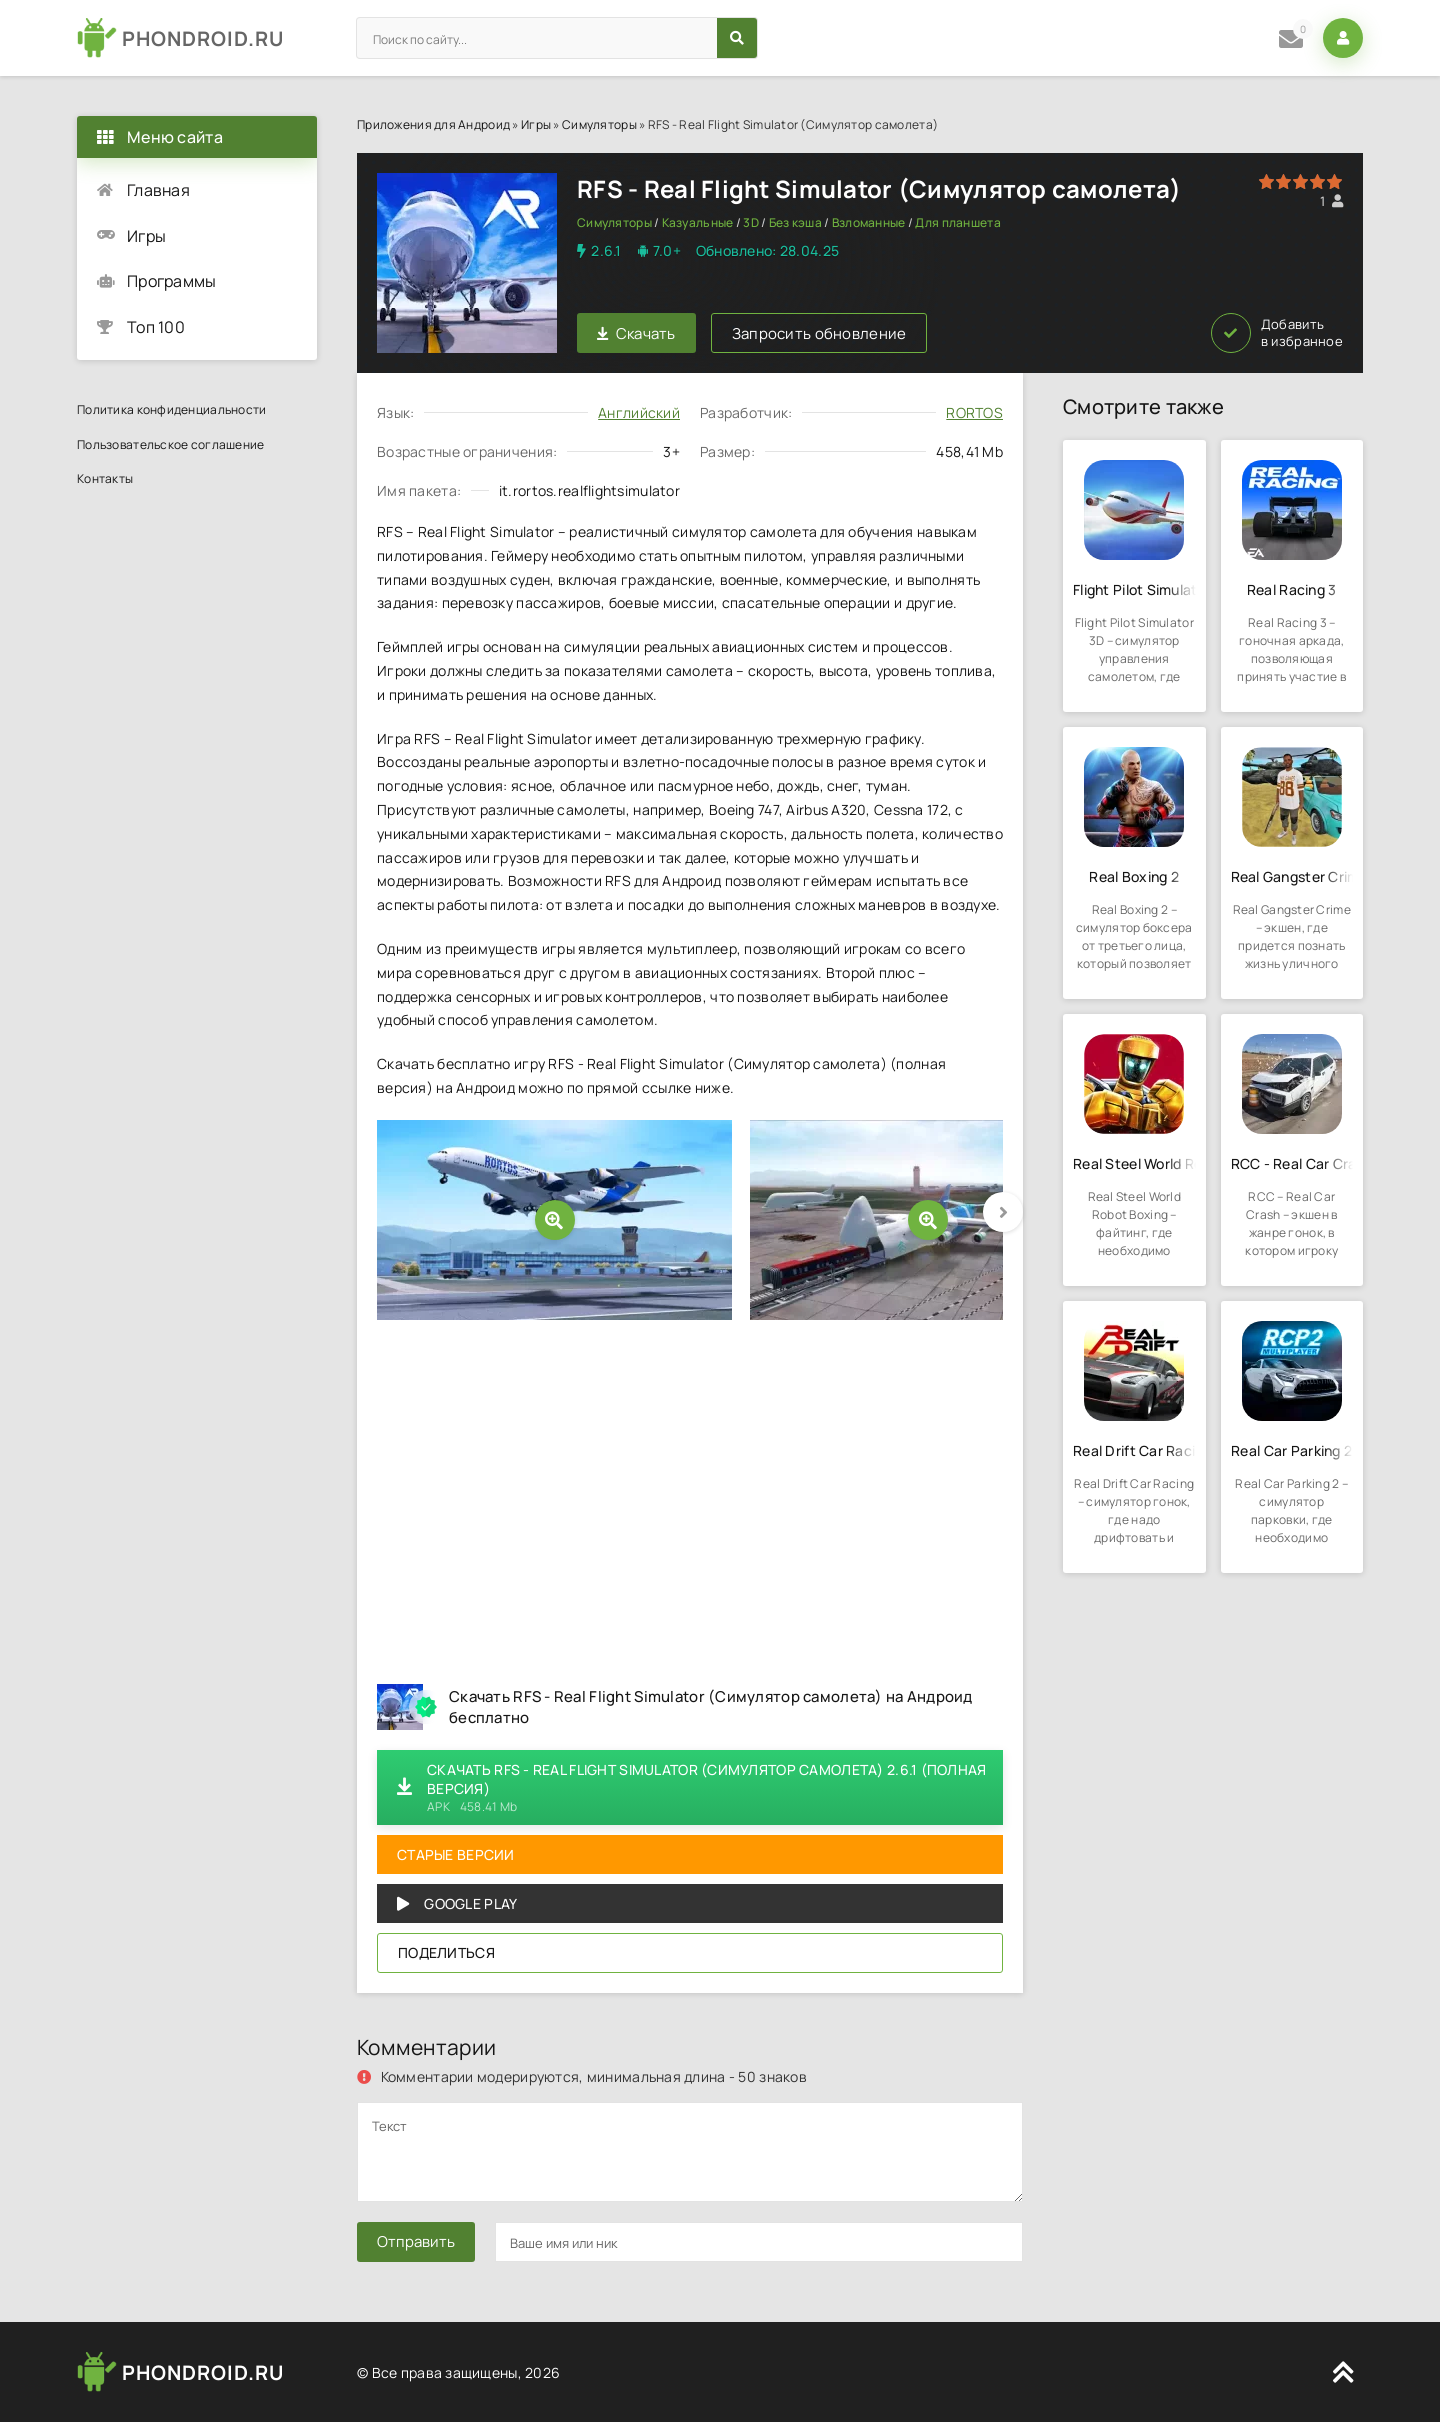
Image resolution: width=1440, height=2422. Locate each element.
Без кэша (795, 222)
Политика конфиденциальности (172, 409)
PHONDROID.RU (203, 38)
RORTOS (974, 412)
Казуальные (698, 222)
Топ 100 (156, 327)
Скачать (636, 333)
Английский (639, 412)
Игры (536, 124)
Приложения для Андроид (433, 124)
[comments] (690, 2152)
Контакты (105, 478)
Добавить (1277, 333)
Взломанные (869, 222)
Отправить (416, 2241)
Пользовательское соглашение (171, 444)
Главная (158, 190)
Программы (172, 281)
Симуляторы (599, 124)
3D (751, 222)
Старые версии (456, 1854)
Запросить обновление (819, 333)
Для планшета (957, 222)
